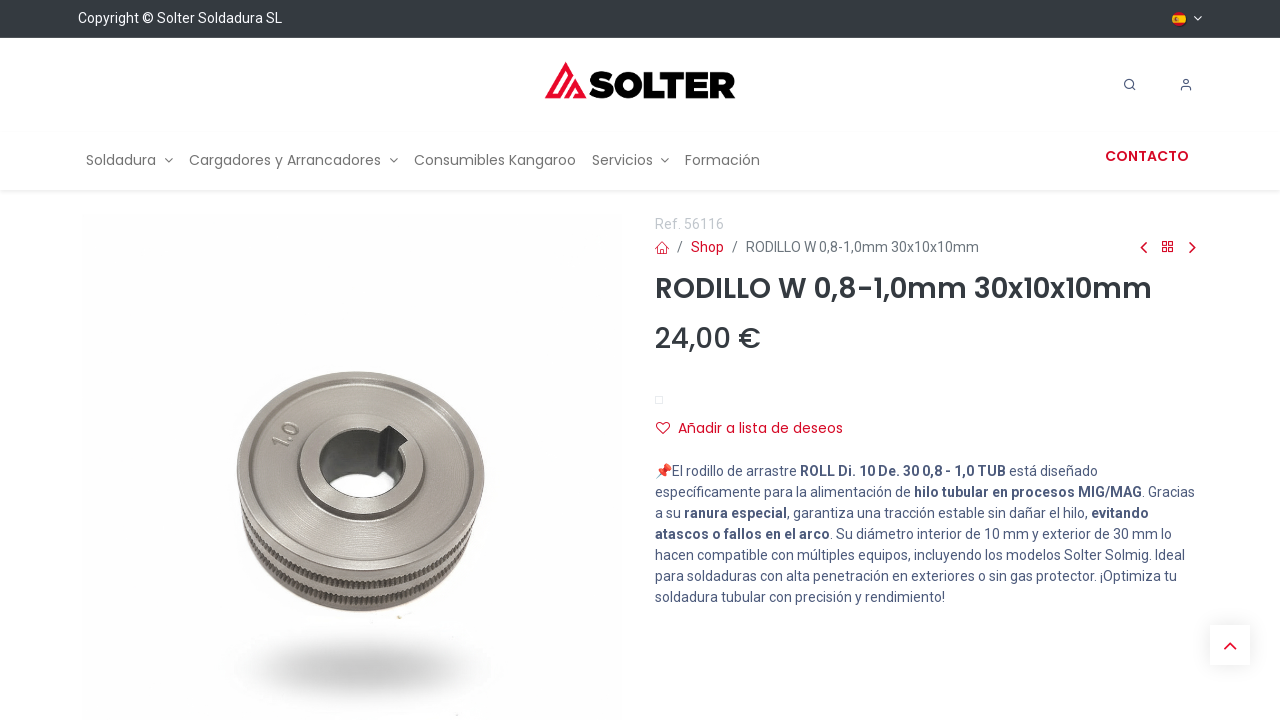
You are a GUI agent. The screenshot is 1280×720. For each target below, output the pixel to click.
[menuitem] (129, 160)
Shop (707, 247)
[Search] (1130, 85)
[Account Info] (1186, 85)
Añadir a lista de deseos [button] (749, 428)
